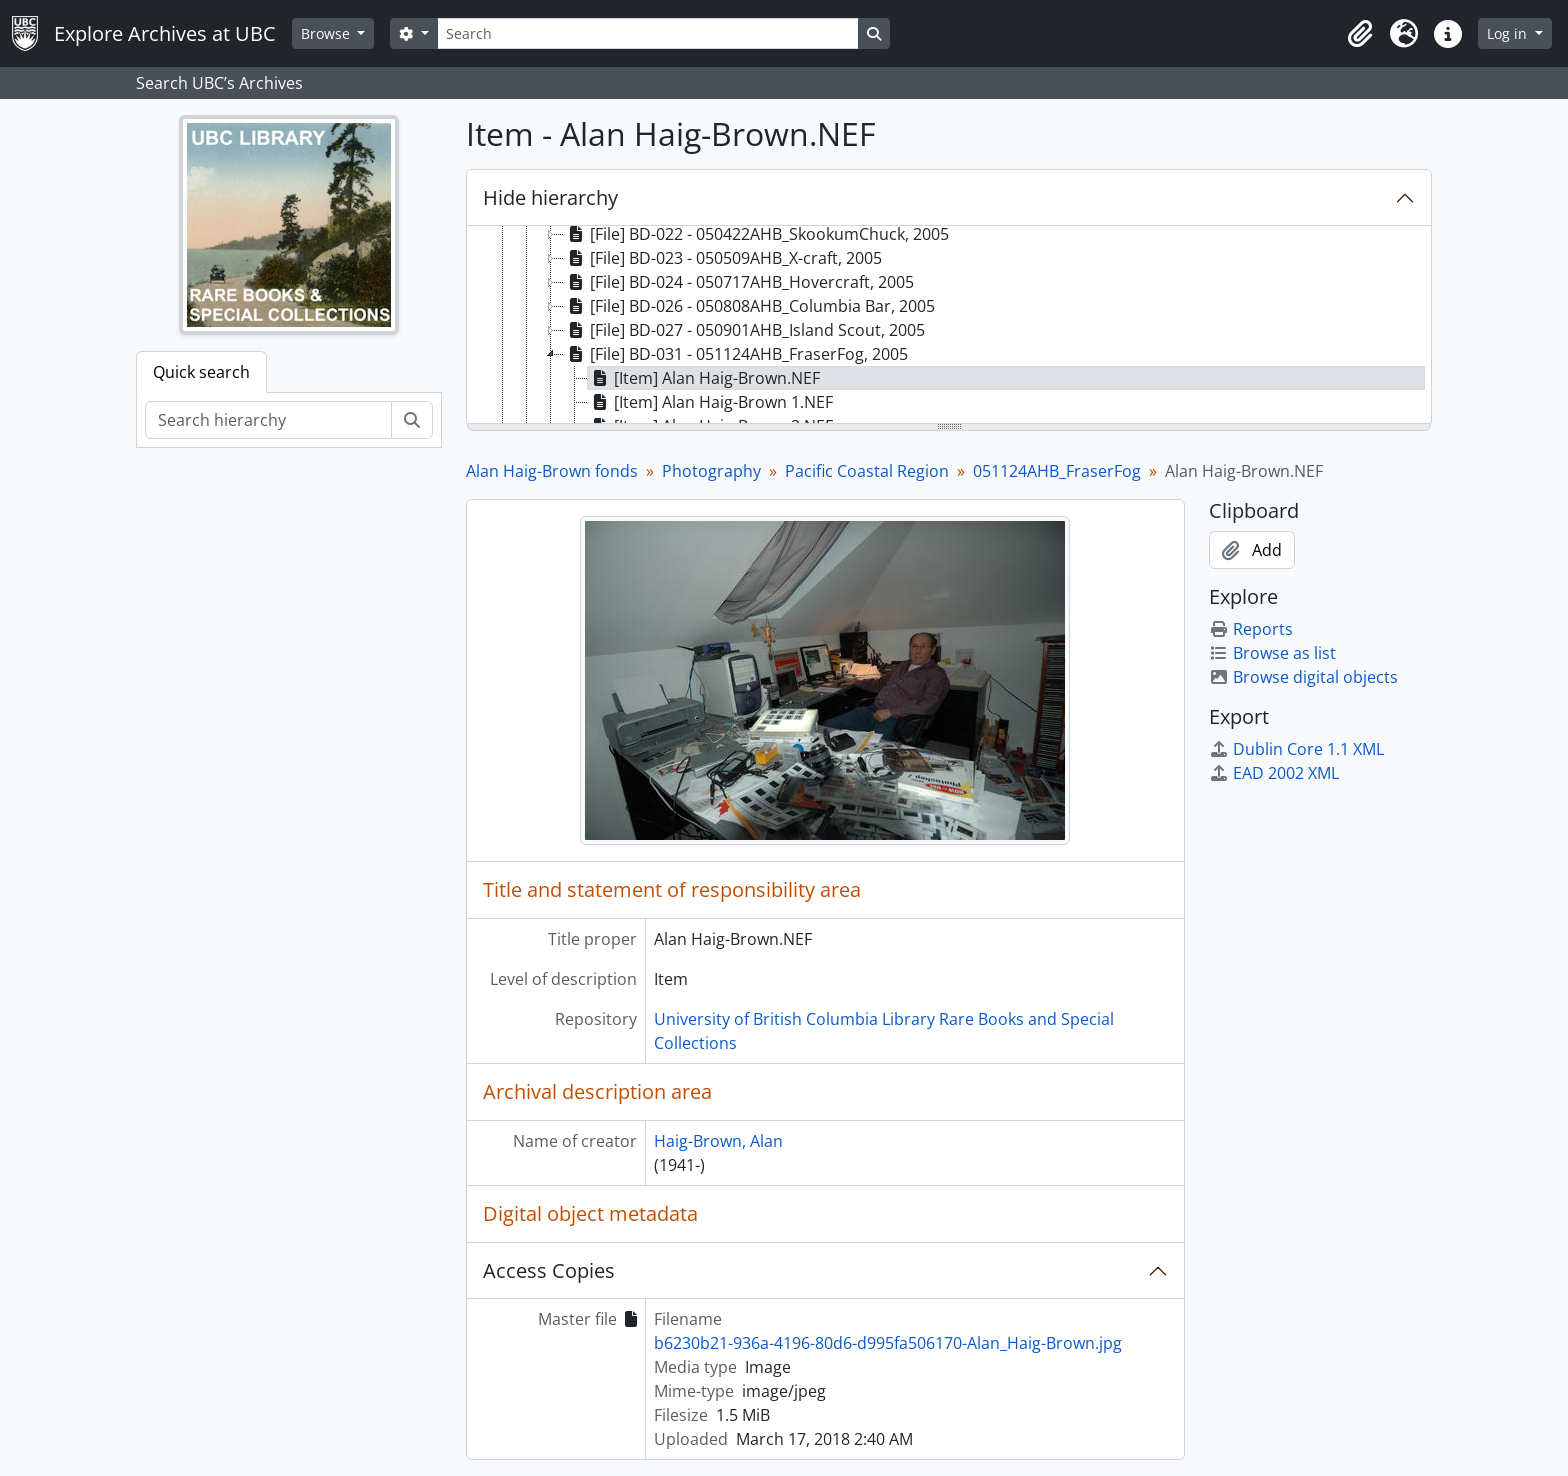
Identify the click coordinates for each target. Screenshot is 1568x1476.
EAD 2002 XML (1274, 773)
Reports (1251, 629)
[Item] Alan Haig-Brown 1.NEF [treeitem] (710, 402)
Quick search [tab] (201, 372)
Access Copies (549, 1270)
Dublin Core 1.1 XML (1296, 749)
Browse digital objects (1303, 677)
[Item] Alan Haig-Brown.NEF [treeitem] (704, 378)
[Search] (648, 33)
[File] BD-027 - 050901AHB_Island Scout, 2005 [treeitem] (744, 330)
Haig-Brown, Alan (718, 1141)
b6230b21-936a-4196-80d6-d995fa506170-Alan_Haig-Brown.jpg (888, 1343)
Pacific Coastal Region (867, 471)
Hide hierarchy (550, 197)
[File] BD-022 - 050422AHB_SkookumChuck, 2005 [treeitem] (756, 234)
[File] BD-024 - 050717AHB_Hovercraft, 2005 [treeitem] (739, 282)
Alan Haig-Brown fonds (552, 471)
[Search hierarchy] (268, 420)
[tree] (949, 326)
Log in (1509, 33)
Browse (327, 33)
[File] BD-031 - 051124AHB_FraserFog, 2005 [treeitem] (736, 354)
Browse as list (1272, 653)
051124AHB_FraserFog (1057, 471)
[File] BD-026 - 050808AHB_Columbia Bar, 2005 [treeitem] (749, 306)
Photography (711, 471)
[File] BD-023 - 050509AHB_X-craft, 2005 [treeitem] (723, 258)
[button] (1360, 34)
